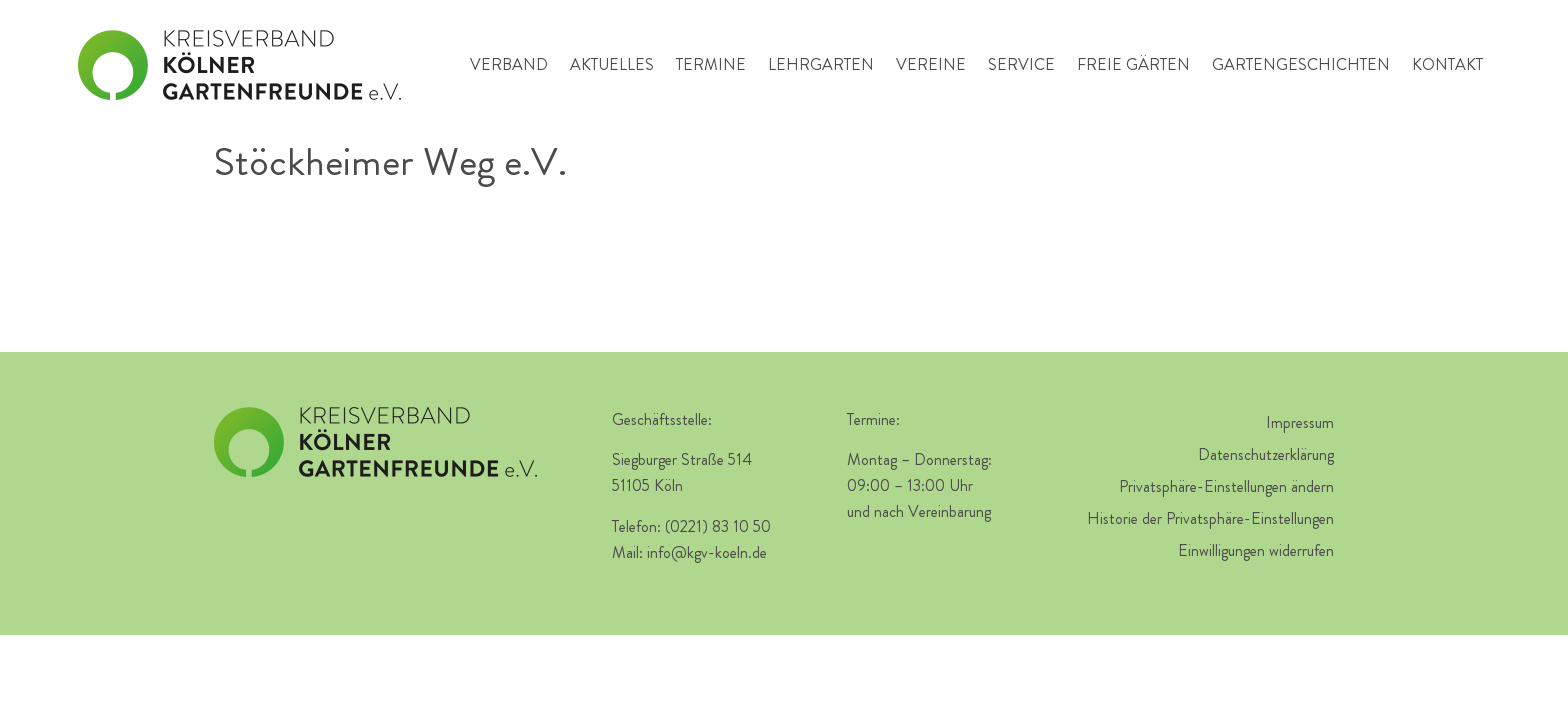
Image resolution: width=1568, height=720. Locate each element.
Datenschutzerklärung (1266, 454)
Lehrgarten (821, 64)
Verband (509, 64)
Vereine (931, 64)
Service (1021, 64)
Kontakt (1447, 64)
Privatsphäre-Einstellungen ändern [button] (1226, 486)
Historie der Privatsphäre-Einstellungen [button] (1210, 518)
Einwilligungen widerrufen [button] (1256, 550)
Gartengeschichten (1301, 64)
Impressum (1300, 422)
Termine (711, 64)
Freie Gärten (1133, 64)
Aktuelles (612, 64)
